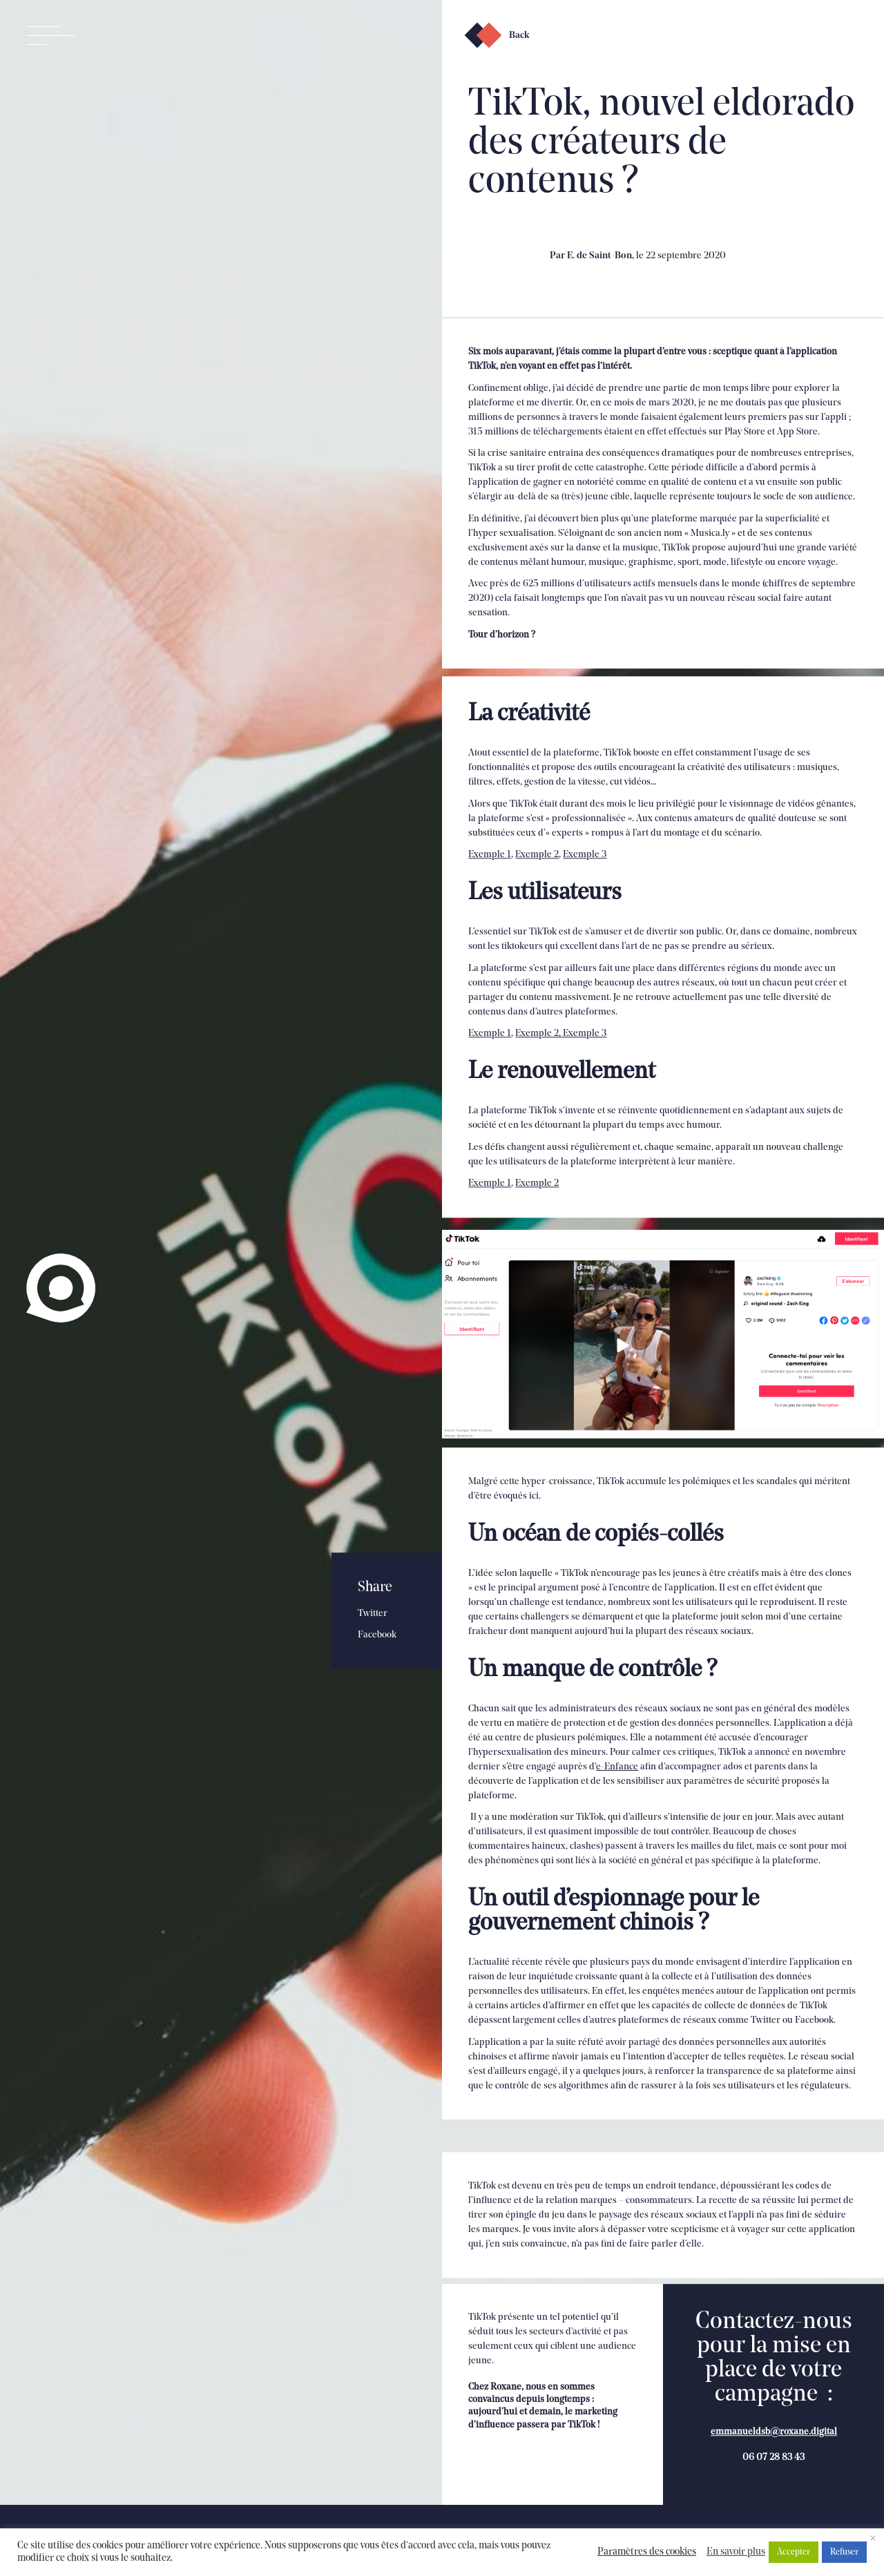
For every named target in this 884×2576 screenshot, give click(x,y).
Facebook (377, 1635)
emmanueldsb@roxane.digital (774, 2477)
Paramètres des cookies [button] (646, 2552)
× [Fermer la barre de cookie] (873, 2539)
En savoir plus (736, 2552)
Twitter (372, 1613)
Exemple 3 (584, 865)
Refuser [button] (844, 2552)
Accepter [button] (793, 2552)
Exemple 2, (539, 1044)
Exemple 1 (489, 865)
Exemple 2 (537, 865)
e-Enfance (617, 1795)
